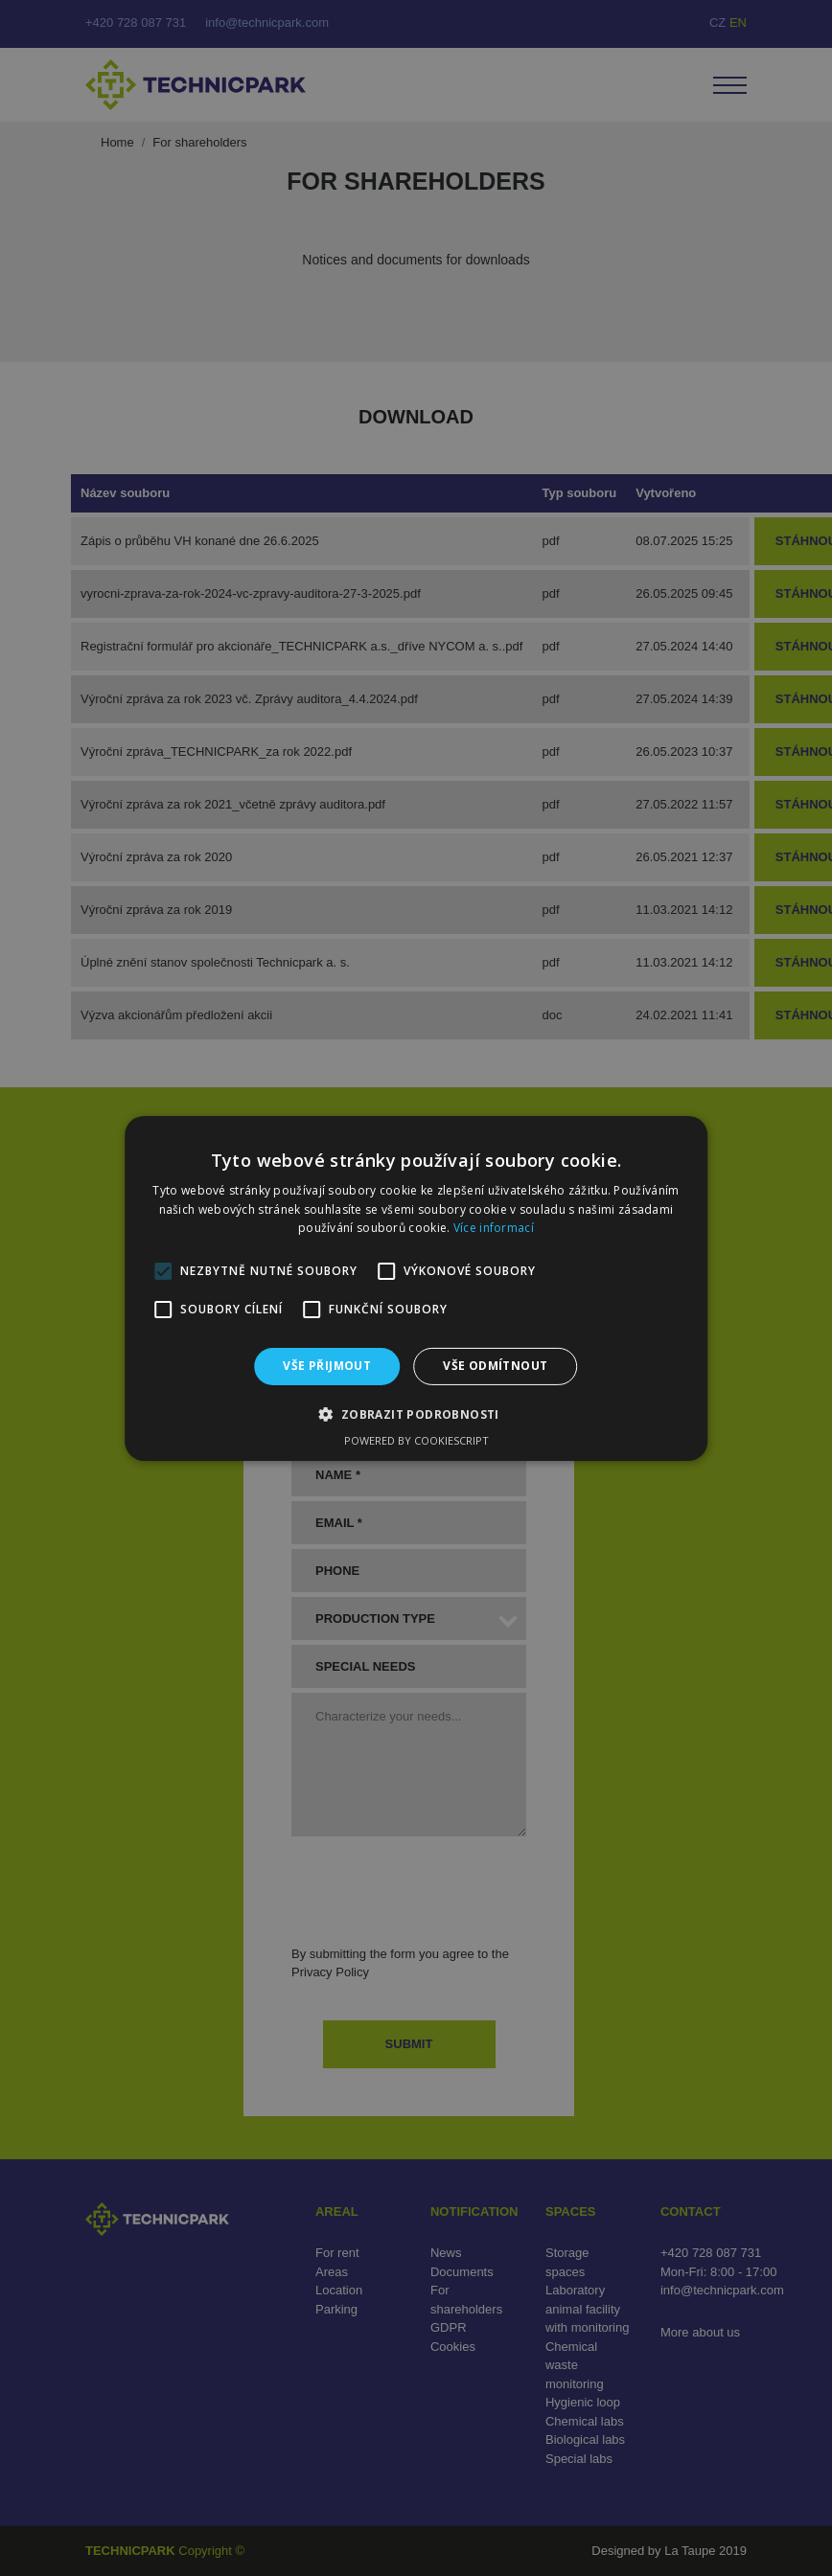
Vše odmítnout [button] (495, 1365)
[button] (415, 1414)
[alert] (416, 1288)
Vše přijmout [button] (327, 1365)
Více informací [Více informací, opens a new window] (493, 1228)
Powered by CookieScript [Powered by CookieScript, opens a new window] (416, 1440)
